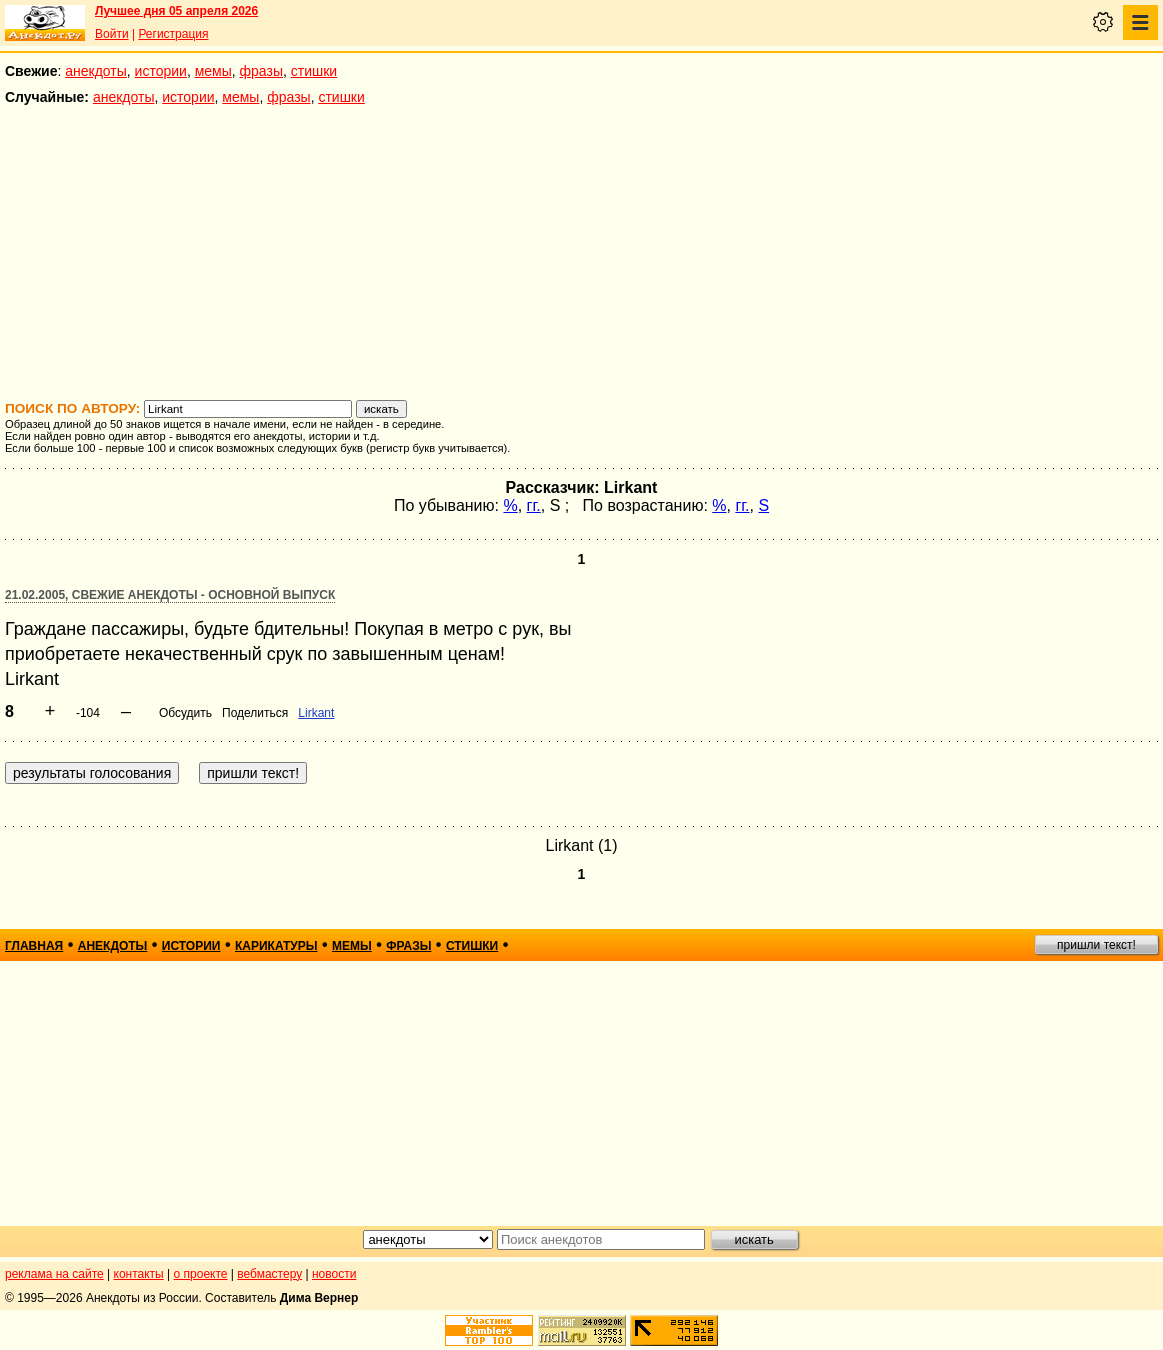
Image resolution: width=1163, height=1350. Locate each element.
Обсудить (185, 713)
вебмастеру (269, 1274)
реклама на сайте (54, 1274)
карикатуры (276, 946)
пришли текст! (1096, 945)
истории (161, 71)
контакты (139, 1274)
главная (34, 946)
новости (334, 1274)
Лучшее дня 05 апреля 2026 (176, 11)
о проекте (201, 1274)
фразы (261, 71)
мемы (213, 71)
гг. (534, 505)
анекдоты (96, 71)
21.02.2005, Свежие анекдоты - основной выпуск (170, 595)
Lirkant (316, 713)
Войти (112, 34)
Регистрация (173, 34)
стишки (314, 71)
